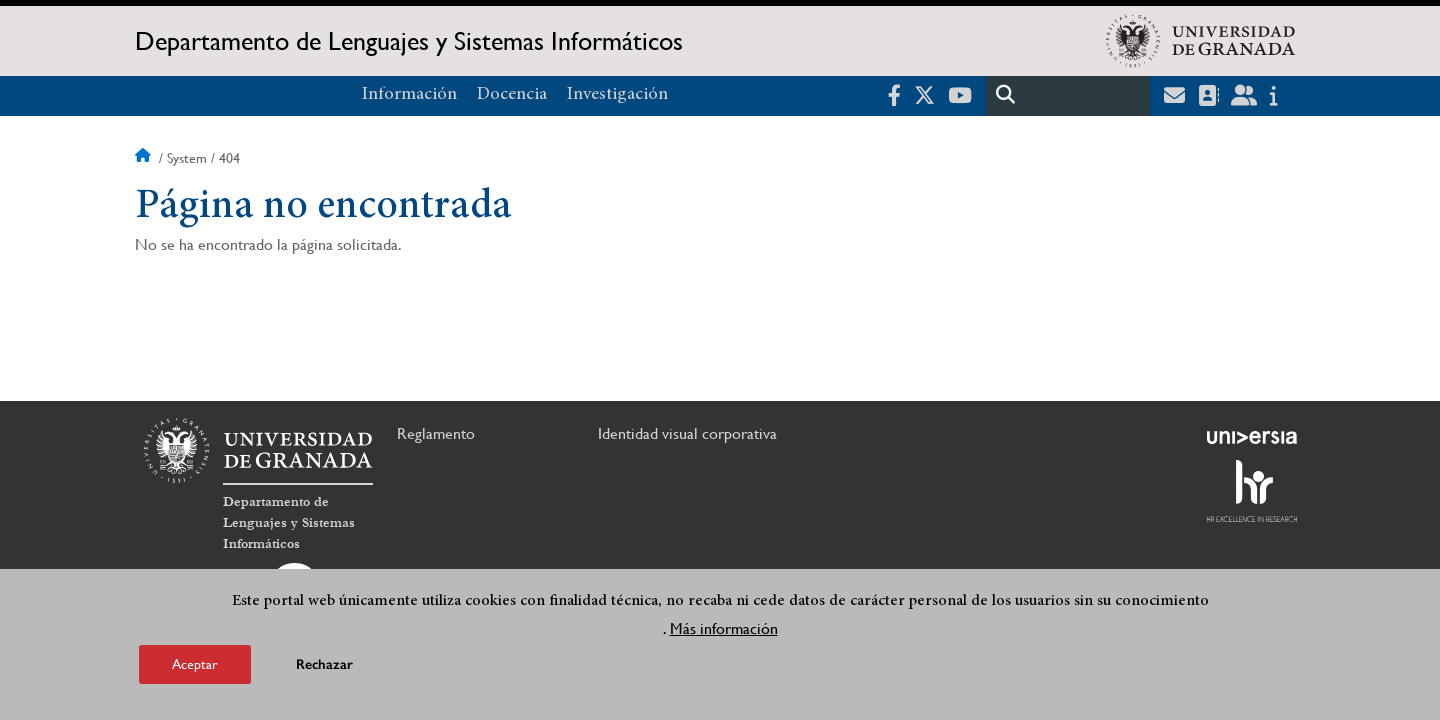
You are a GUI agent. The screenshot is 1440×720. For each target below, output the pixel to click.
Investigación (617, 95)
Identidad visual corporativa (687, 433)
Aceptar (195, 664)
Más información (724, 628)
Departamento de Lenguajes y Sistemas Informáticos (409, 41)
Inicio (145, 158)
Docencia (512, 95)
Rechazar (324, 664)
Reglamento (436, 433)
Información (409, 95)
